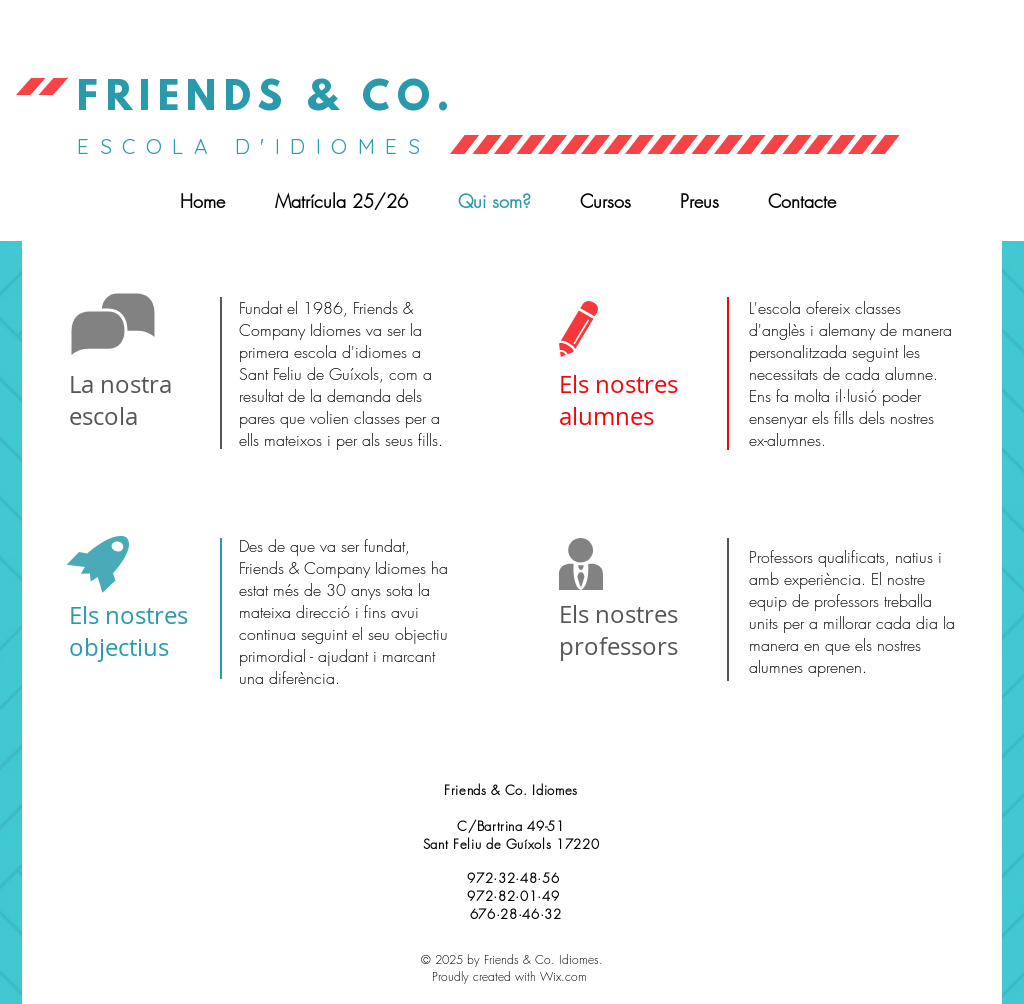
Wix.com (563, 976)
